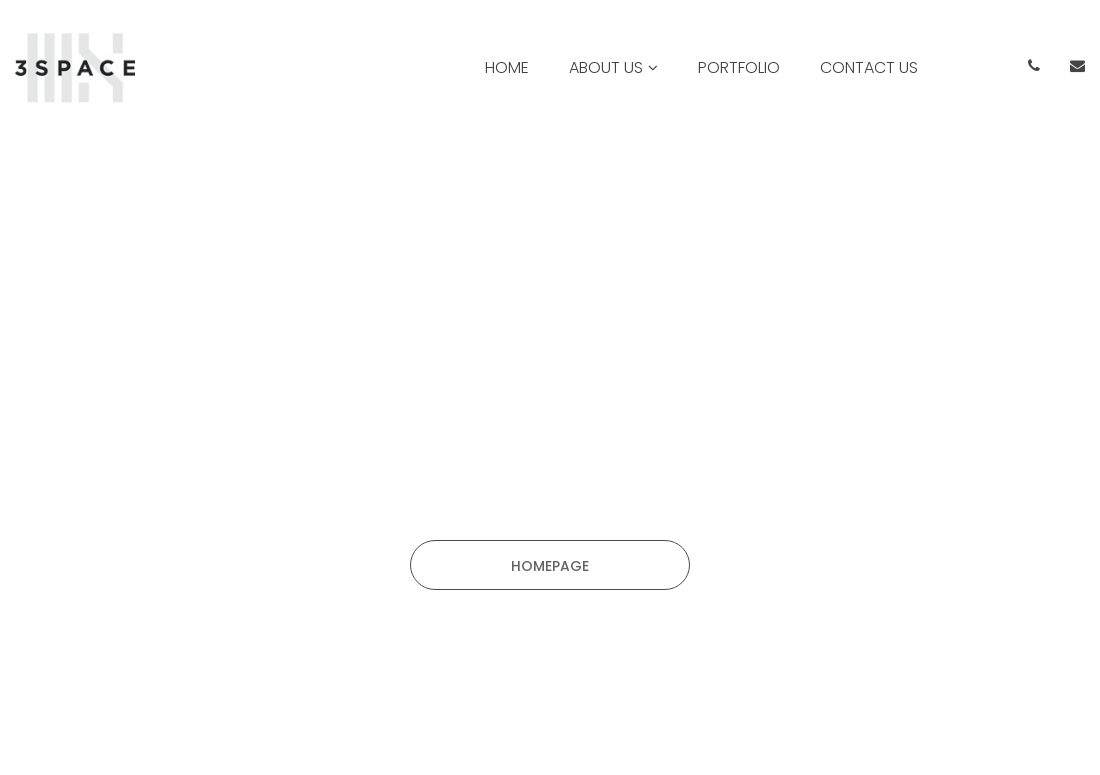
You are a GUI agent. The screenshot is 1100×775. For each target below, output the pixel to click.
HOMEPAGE (550, 566)
